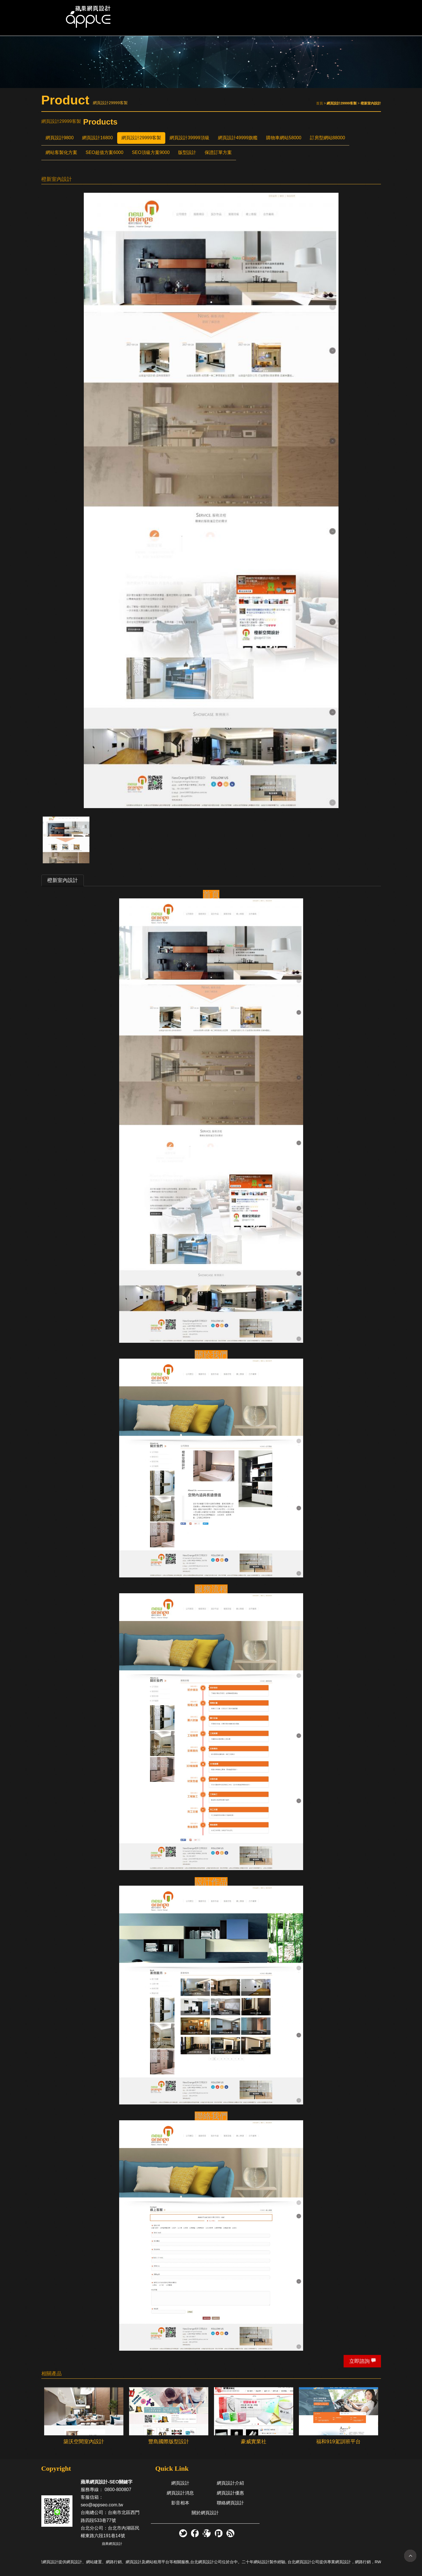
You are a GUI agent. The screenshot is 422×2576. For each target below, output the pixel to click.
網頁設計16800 (97, 137)
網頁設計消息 (180, 2493)
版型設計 (187, 152)
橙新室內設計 (62, 880)
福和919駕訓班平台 (338, 2441)
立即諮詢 (359, 2361)
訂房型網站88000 (327, 137)
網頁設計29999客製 (141, 137)
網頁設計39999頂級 (189, 137)
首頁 (319, 103)
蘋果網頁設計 (112, 2544)
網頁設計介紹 (230, 2483)
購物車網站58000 (283, 137)
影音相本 (180, 2502)
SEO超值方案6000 (104, 152)
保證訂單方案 (218, 152)
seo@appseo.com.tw (102, 2504)
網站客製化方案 (61, 152)
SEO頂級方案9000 (151, 152)
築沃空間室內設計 (83, 2441)
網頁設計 (180, 2483)
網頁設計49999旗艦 (238, 137)
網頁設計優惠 (230, 2493)
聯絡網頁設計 (230, 2502)
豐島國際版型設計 (168, 2441)
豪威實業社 (253, 2441)
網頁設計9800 (60, 137)
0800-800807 (118, 2489)
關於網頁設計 (205, 2512)
